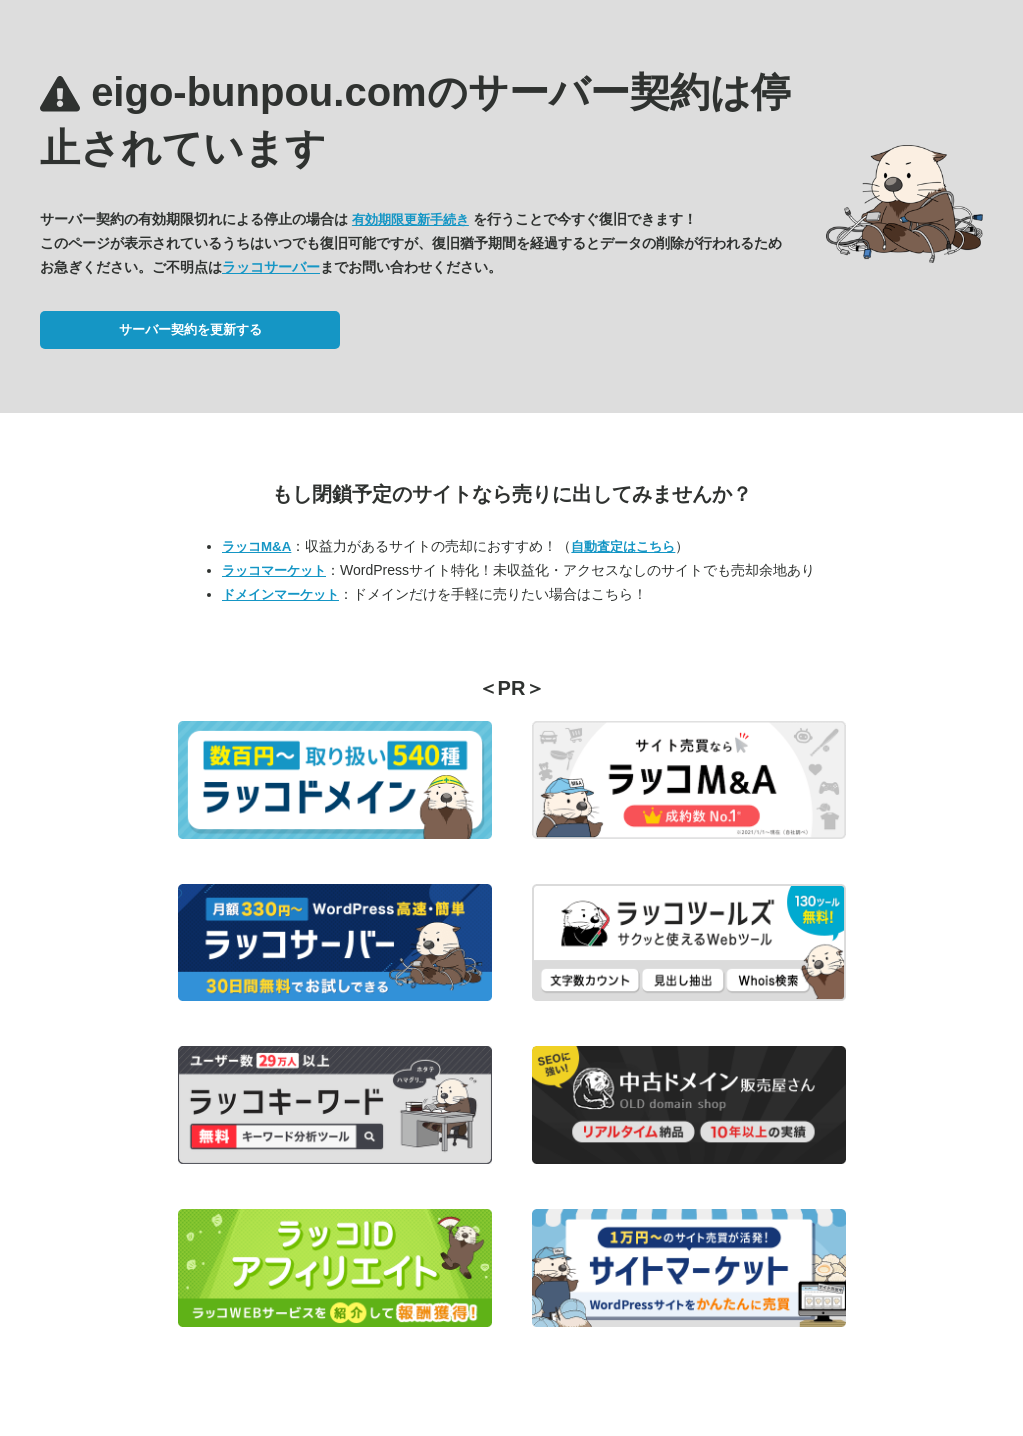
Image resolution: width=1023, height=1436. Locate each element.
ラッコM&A (256, 546)
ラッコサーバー (271, 267)
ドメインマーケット (280, 594)
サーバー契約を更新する (190, 329)
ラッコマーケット (274, 570)
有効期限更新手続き (410, 219)
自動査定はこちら (623, 546)
